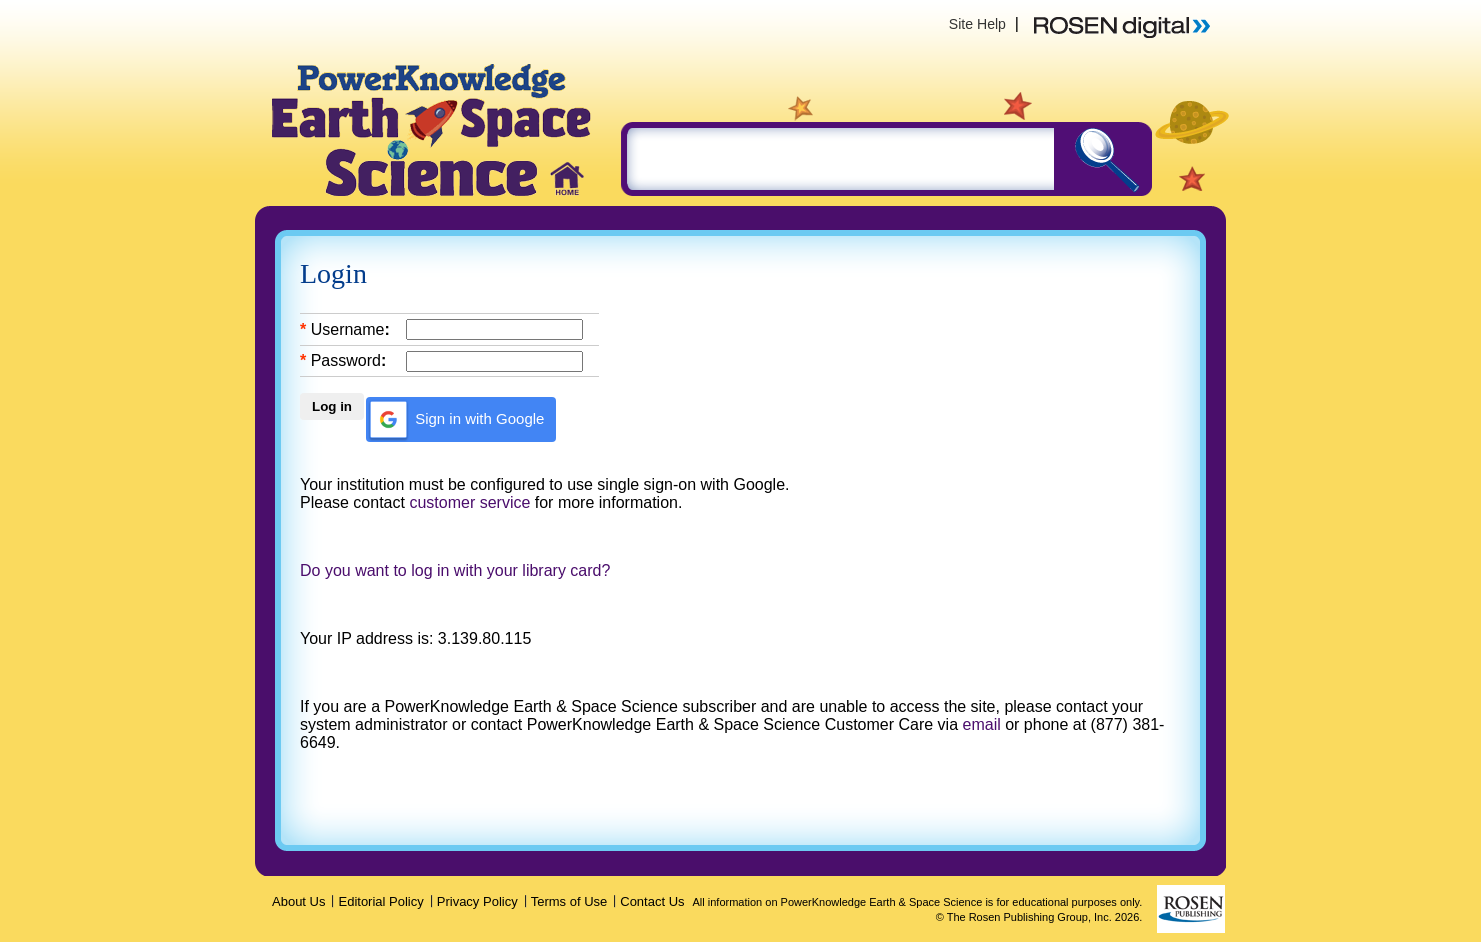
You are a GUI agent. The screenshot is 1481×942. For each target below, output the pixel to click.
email (982, 724)
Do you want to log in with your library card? (455, 570)
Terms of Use (569, 901)
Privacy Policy (477, 901)
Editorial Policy (380, 901)
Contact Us (652, 901)
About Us (298, 901)
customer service (469, 502)
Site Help (977, 24)
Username (348, 329)
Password (346, 360)
